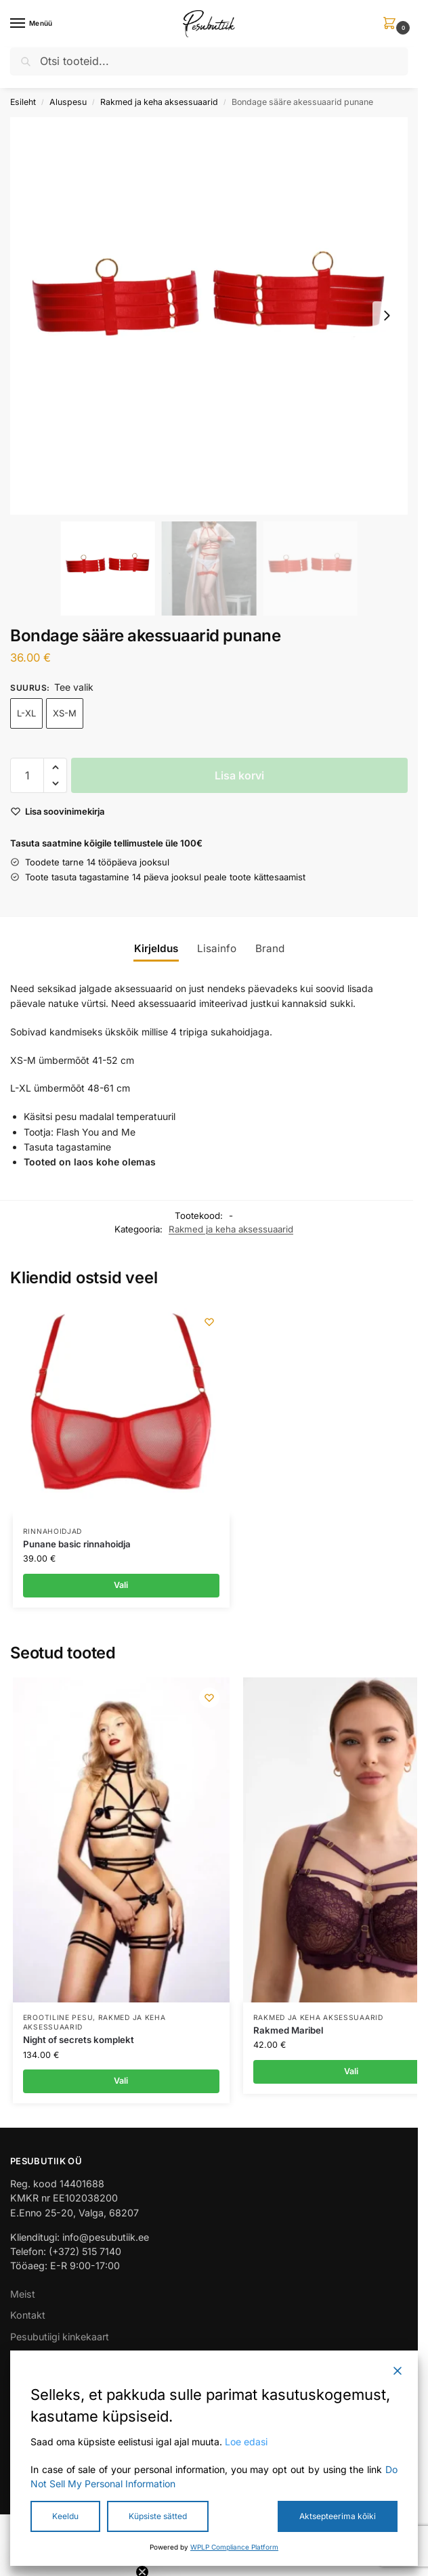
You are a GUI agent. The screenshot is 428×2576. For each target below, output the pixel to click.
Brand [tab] (269, 948)
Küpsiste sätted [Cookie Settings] (158, 2516)
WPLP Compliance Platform (234, 2547)
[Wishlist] (209, 1322)
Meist (22, 2294)
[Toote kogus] (27, 775)
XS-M (65, 713)
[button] (392, 24)
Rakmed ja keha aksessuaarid (159, 102)
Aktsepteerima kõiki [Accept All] (337, 2516)
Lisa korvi (239, 775)
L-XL (26, 713)
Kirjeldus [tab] (156, 948)
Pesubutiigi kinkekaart (59, 2336)
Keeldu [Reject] (65, 2516)
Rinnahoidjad (52, 1531)
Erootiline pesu (58, 2017)
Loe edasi (246, 2441)
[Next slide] (386, 315)
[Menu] (30, 24)
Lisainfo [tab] (216, 948)
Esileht (23, 102)
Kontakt (27, 2315)
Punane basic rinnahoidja (77, 1544)
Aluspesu (68, 102)
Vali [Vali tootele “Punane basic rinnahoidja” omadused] (121, 1585)
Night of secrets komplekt (78, 2039)
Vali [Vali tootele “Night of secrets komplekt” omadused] (121, 2081)
